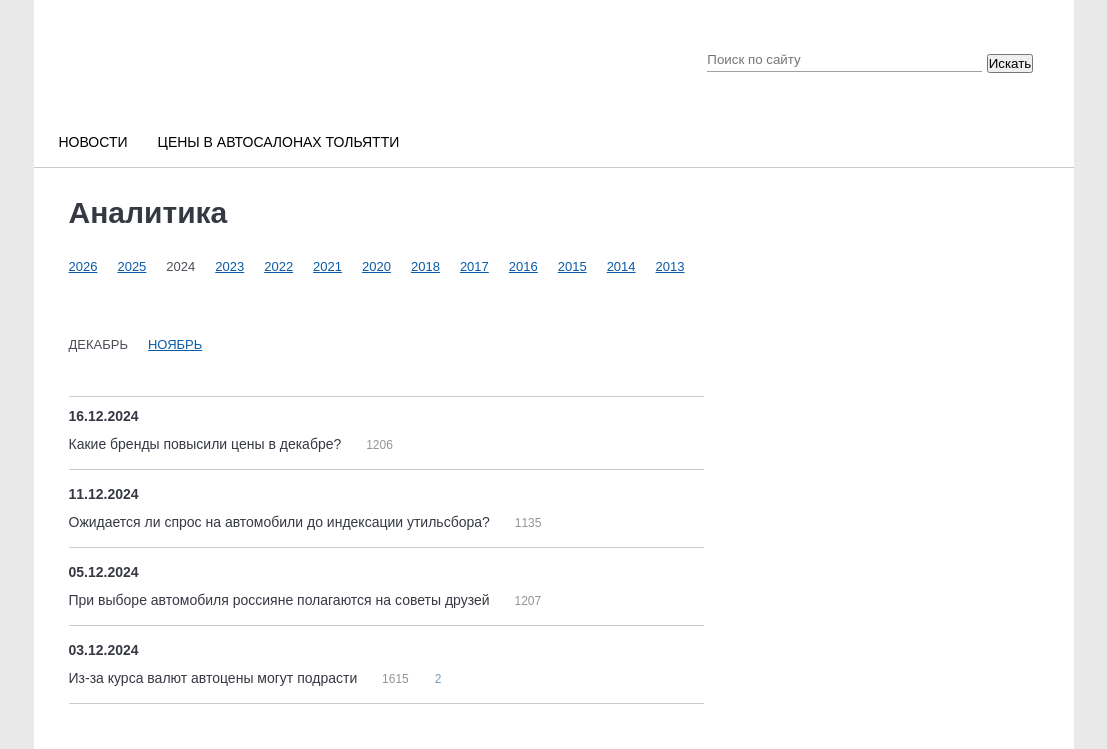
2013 (670, 266)
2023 (229, 266)
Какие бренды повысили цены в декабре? (207, 444)
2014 (621, 266)
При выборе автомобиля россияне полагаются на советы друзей (281, 600)
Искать (1010, 63)
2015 (572, 266)
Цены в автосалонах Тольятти (279, 142)
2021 (327, 266)
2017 (474, 266)
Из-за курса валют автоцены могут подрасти (215, 678)
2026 (83, 266)
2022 (278, 266)
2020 (376, 266)
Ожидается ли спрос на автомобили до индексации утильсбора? (281, 522)
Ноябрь (175, 344)
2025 (131, 266)
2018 (425, 266)
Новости (93, 142)
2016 (523, 266)
